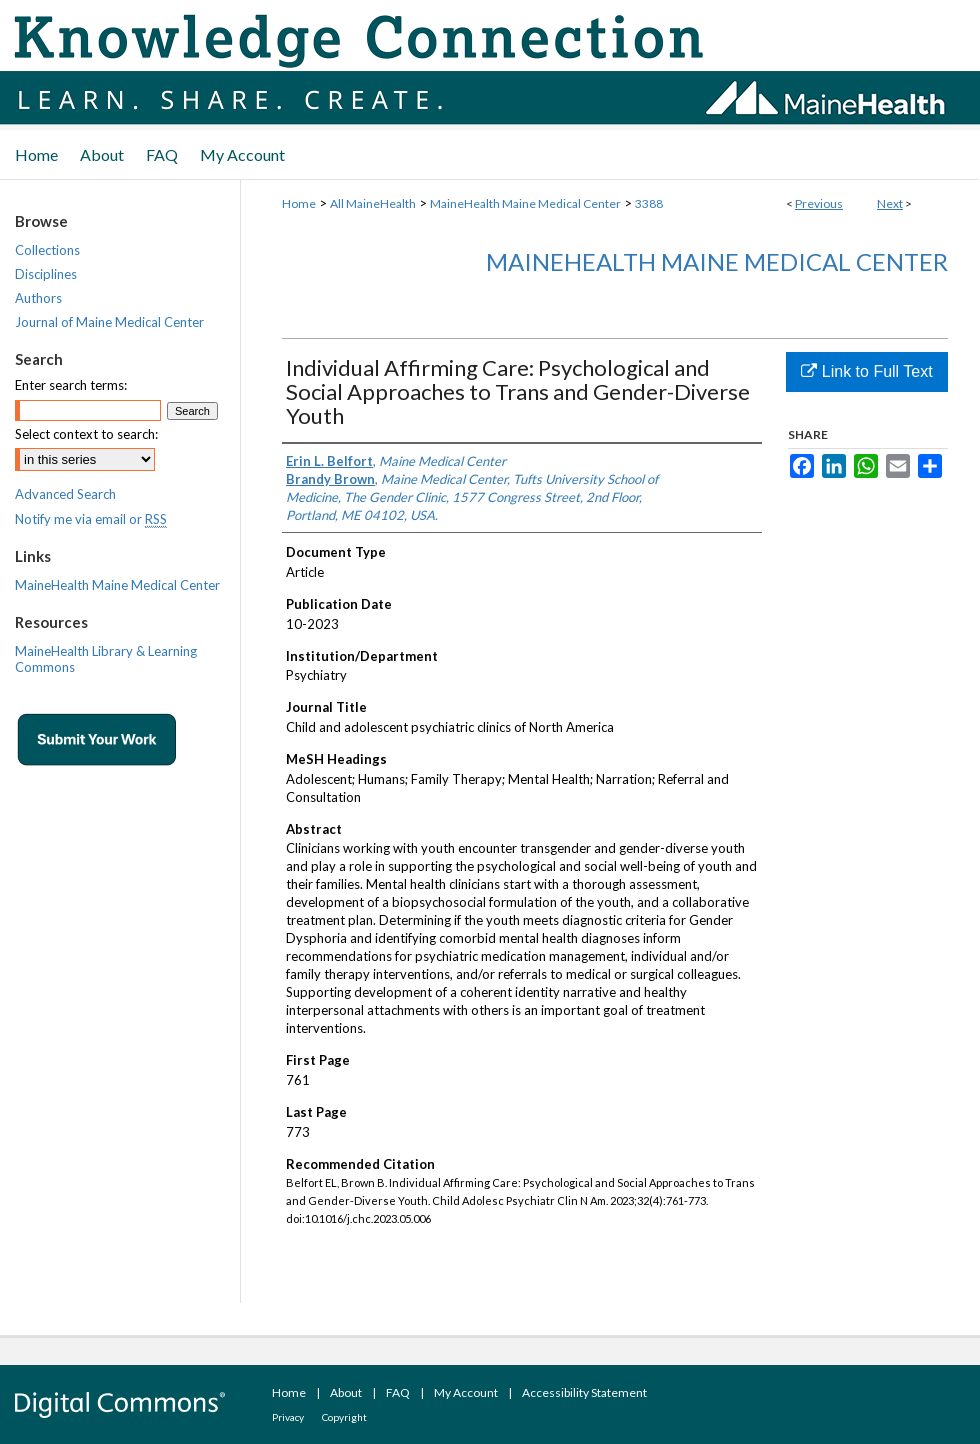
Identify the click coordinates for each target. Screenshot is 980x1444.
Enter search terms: (71, 385)
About (346, 1392)
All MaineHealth (373, 203)
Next (890, 203)
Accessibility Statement (584, 1392)
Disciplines (46, 274)
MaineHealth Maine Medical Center (525, 203)
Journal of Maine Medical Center (109, 322)
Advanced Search (65, 494)
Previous (819, 203)
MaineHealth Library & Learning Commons (106, 659)
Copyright (344, 1417)
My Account (466, 1392)
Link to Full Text (866, 371)
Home (299, 203)
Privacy (288, 1417)
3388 (649, 203)
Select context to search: (86, 434)
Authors (38, 298)
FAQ (398, 1392)
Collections (47, 250)
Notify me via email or (91, 519)
